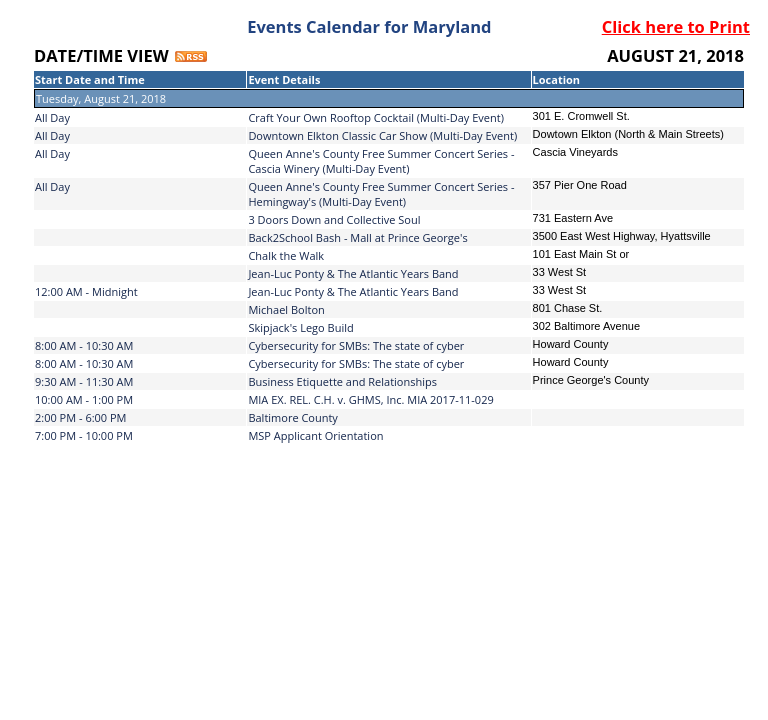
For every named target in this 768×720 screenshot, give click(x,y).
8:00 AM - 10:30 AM (84, 345)
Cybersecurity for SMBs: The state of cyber (356, 345)
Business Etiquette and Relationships (342, 381)
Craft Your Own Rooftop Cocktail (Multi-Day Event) (376, 117)
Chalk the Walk (286, 255)
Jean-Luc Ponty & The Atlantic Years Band (353, 273)
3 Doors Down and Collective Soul (334, 219)
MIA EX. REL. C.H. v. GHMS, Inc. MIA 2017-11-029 (370, 399)
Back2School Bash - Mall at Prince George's (357, 237)
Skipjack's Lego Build (300, 327)
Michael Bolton (286, 309)
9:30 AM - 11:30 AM (84, 381)
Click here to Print (676, 26)
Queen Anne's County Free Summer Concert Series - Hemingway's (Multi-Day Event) (381, 194)
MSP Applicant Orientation (315, 435)
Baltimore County (293, 417)
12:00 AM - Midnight (86, 291)
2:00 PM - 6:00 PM (81, 417)
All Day (52, 117)
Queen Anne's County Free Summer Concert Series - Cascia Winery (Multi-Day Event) (381, 161)
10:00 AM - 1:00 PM (84, 399)
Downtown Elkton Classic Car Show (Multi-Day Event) (382, 135)
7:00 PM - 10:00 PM (84, 435)
